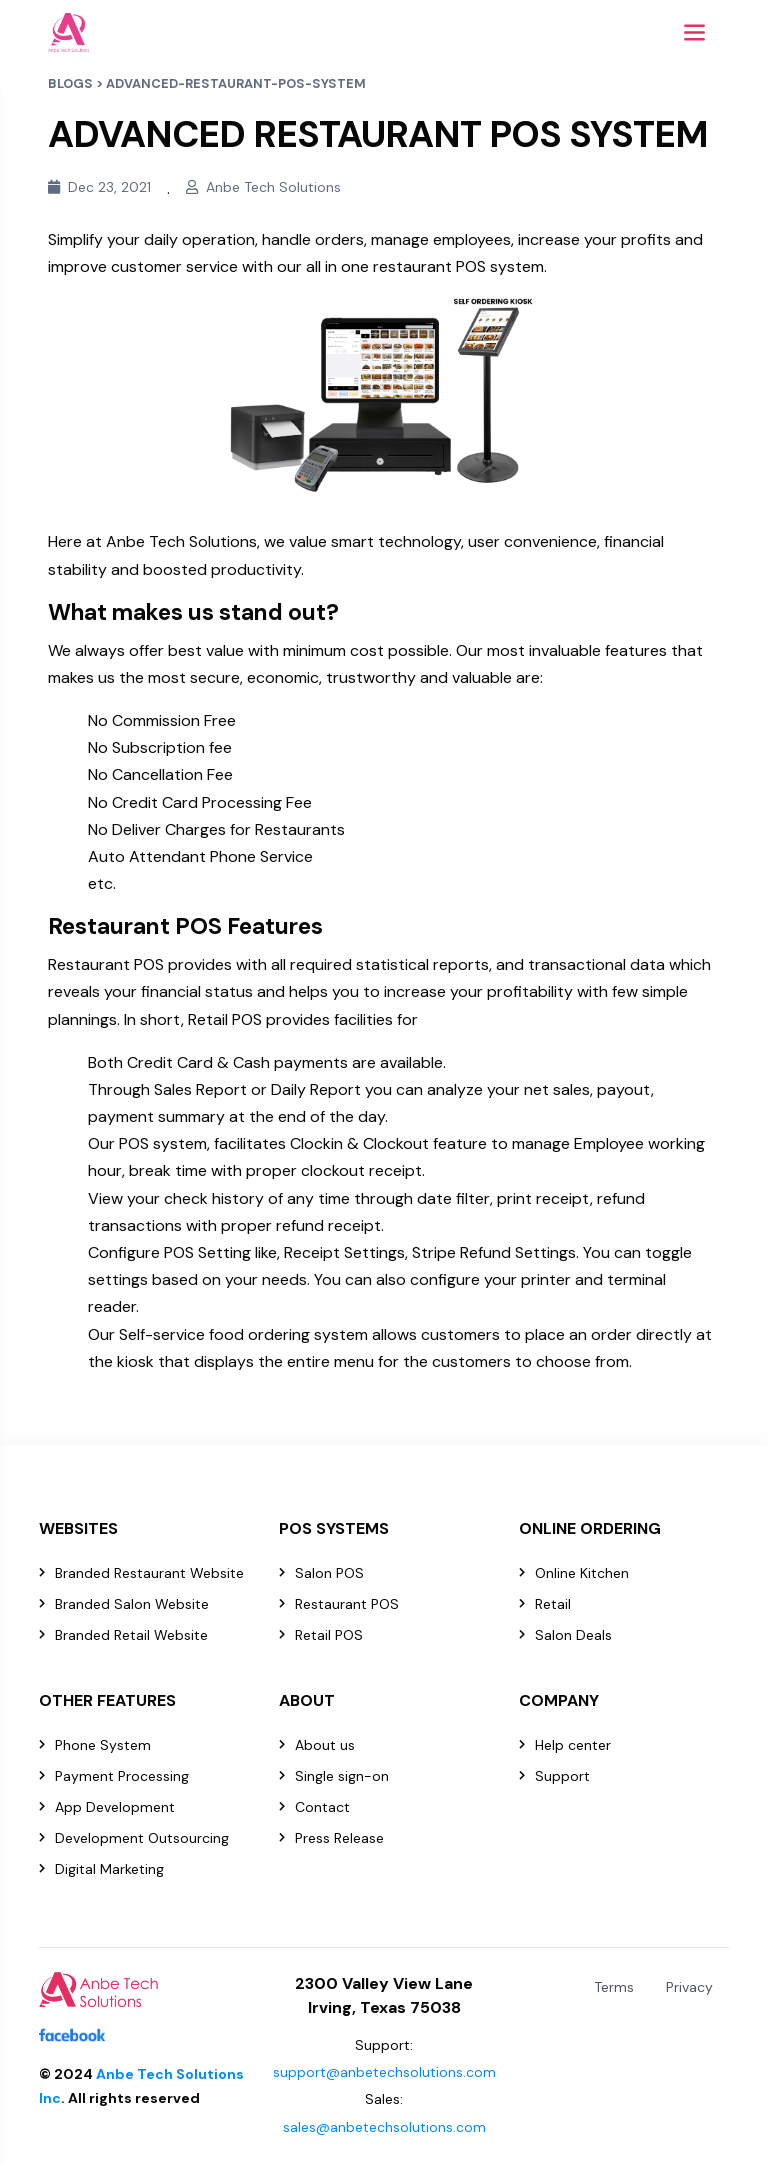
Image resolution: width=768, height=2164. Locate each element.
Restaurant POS (347, 1604)
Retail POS (329, 1635)
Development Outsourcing (142, 1838)
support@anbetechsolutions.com (384, 2072)
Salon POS (329, 1573)
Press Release (339, 1838)
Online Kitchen (582, 1573)
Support (562, 1776)
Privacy (689, 1987)
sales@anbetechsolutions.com (384, 2127)
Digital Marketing (109, 1869)
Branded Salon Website (132, 1604)
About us (325, 1745)
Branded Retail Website (131, 1635)
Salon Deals (573, 1635)
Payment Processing (122, 1776)
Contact (322, 1807)
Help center (573, 1745)
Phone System (103, 1745)
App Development (115, 1807)
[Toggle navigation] (694, 32)
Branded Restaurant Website (149, 1573)
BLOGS (70, 83)
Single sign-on (342, 1776)
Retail (553, 1604)
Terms (614, 1987)
